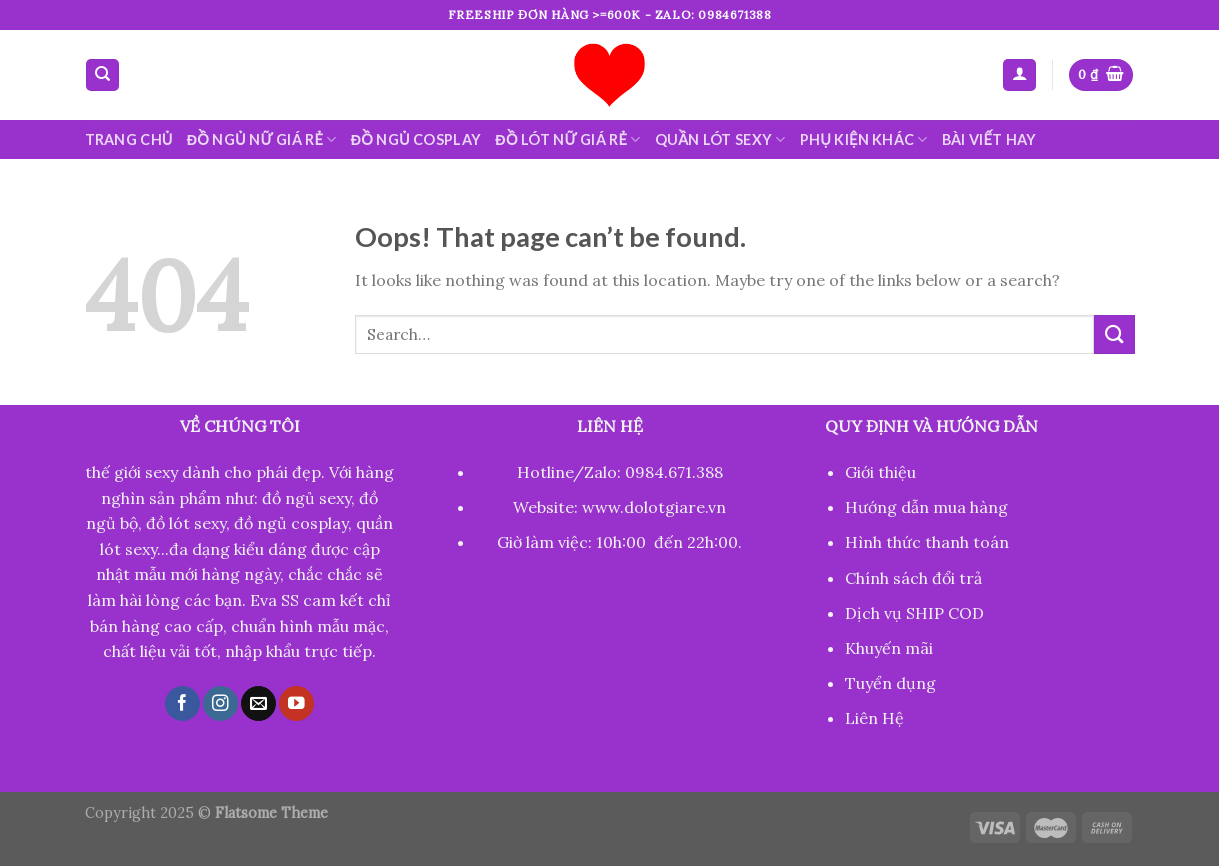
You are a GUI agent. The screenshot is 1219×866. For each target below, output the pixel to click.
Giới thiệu (880, 472)
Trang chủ (129, 139)
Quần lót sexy (720, 139)
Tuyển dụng (890, 683)
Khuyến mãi (889, 648)
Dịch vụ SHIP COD (914, 613)
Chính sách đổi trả (913, 578)
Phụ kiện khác (864, 139)
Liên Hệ (874, 718)
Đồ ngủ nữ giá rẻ (262, 139)
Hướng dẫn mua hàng (926, 507)
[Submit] (1114, 334)
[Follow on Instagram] (220, 703)
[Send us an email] (258, 703)
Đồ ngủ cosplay (416, 139)
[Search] (102, 75)
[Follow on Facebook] (182, 703)
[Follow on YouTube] (296, 703)
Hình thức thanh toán (927, 542)
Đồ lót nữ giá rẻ (567, 139)
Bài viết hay (989, 139)
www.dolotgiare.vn (654, 507)
